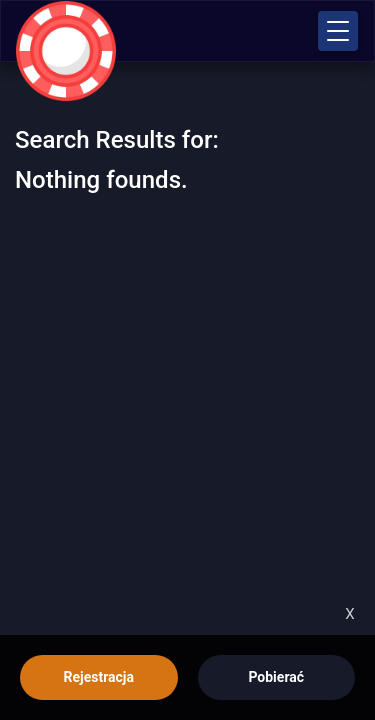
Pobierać (276, 677)
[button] (338, 31)
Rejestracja (99, 677)
